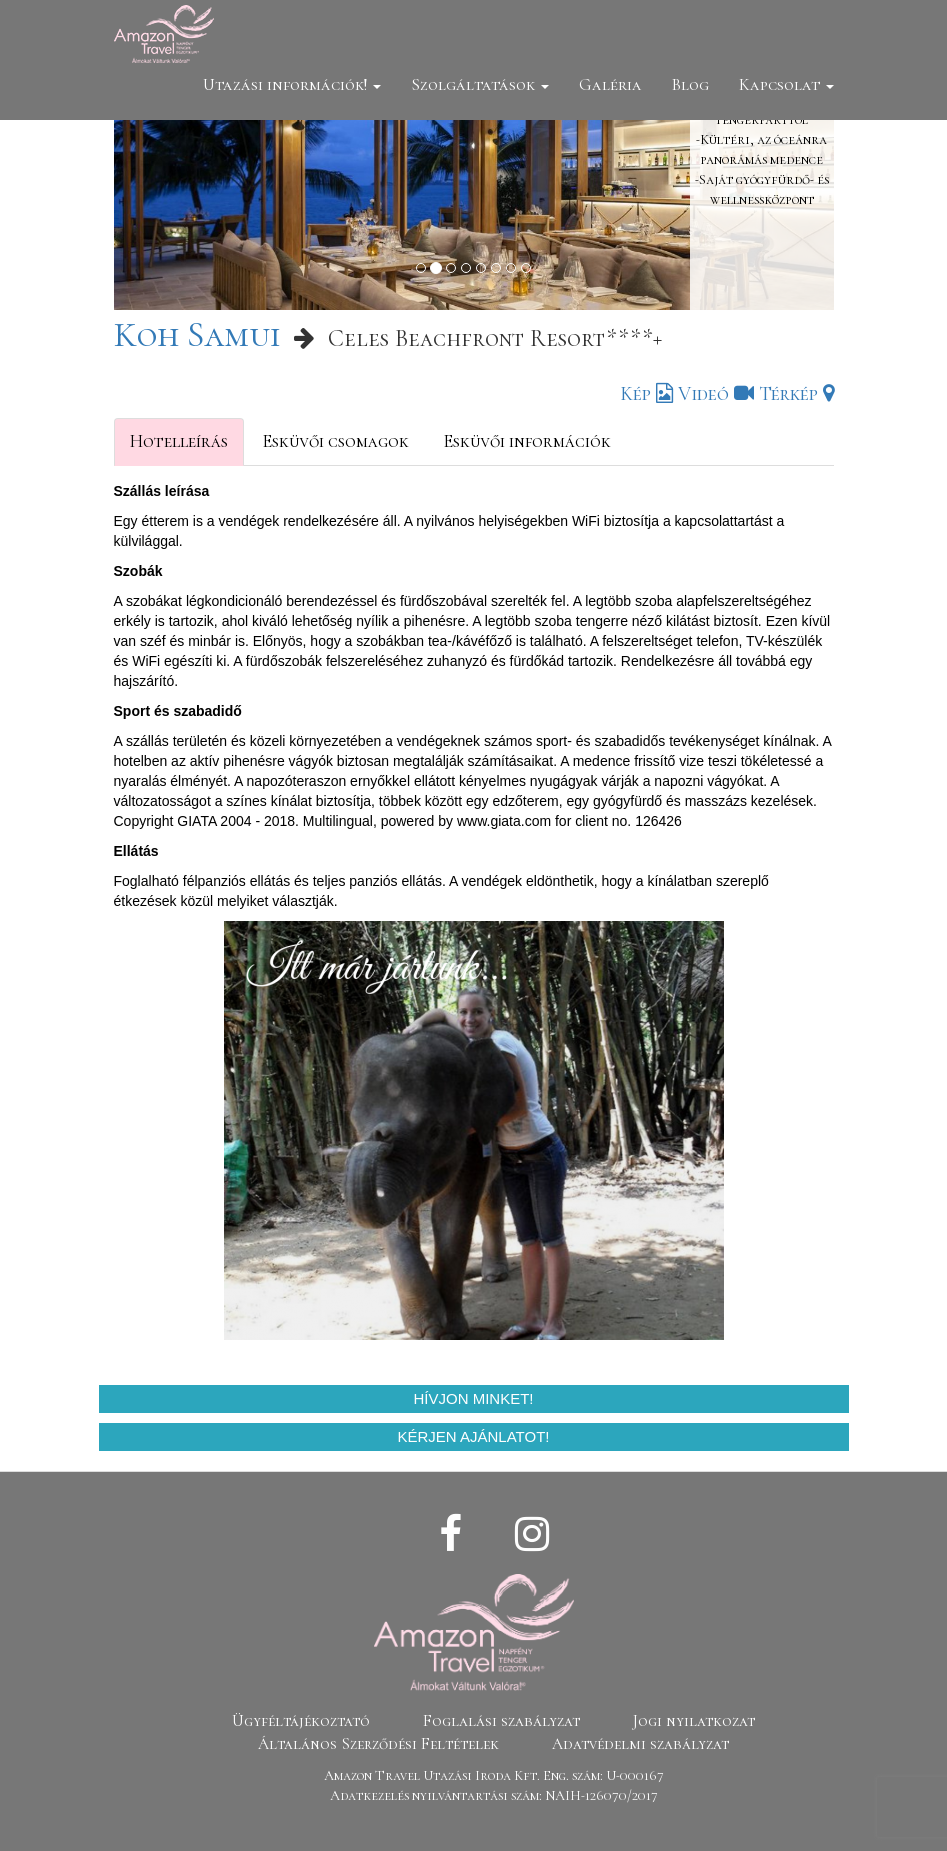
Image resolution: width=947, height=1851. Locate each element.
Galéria (610, 84)
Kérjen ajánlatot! (474, 1436)
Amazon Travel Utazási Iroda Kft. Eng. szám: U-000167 (494, 1775)
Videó (716, 394)
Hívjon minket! (473, 1398)
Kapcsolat (786, 84)
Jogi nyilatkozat (694, 1721)
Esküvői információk (527, 441)
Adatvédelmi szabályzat (640, 1744)
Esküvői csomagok (335, 441)
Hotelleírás (179, 441)
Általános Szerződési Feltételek (378, 1744)
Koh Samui (197, 334)
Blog (690, 84)
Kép (646, 394)
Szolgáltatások (480, 84)
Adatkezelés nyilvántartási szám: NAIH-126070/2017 (494, 1795)
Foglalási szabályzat (501, 1721)
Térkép (796, 394)
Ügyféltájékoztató (301, 1721)
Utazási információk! (292, 84)
